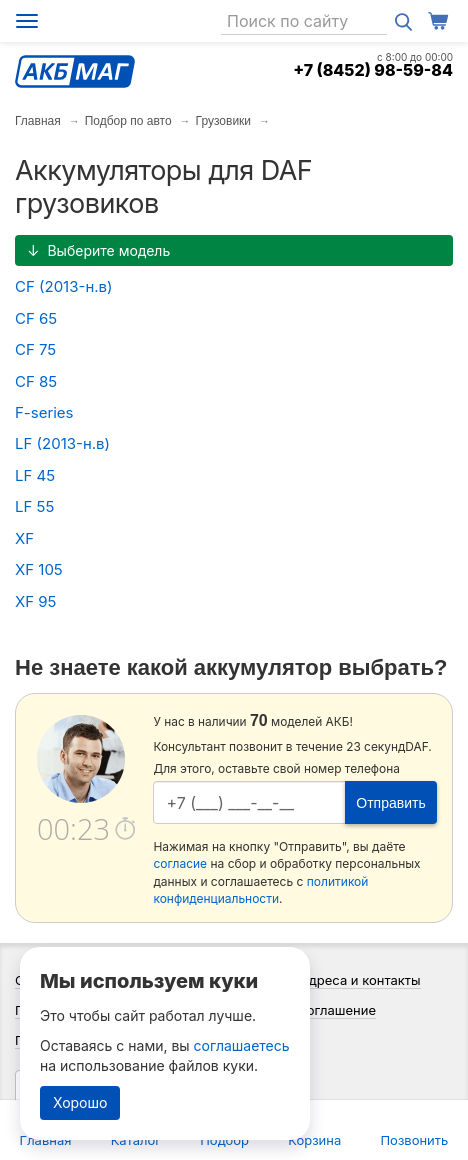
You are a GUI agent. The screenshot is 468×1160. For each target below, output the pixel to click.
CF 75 (35, 349)
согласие (180, 863)
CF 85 (36, 381)
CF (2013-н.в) (63, 286)
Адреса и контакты (360, 980)
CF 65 (36, 318)
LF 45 (35, 475)
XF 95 (36, 601)
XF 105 (39, 569)
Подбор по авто (128, 121)
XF (24, 538)
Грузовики (223, 121)
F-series (44, 412)
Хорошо (80, 1102)
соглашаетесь (242, 1045)
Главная (38, 121)
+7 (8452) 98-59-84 (373, 70)
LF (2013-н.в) (62, 443)
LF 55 (34, 506)
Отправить (390, 803)
